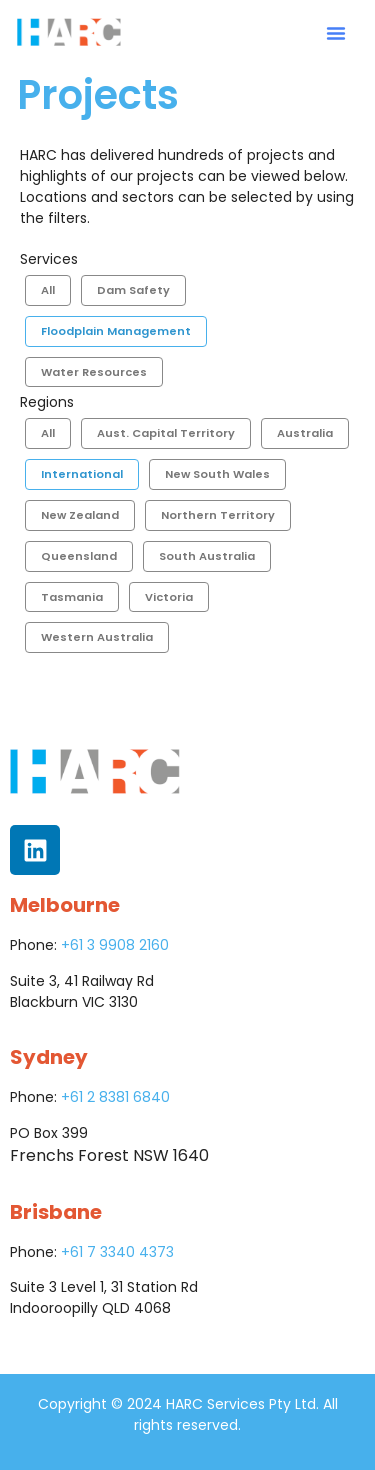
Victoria (169, 597)
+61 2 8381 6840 (115, 1097)
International (82, 474)
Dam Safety (133, 290)
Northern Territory (218, 515)
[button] (336, 33)
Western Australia (97, 637)
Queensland (79, 556)
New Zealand (80, 515)
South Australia (207, 556)
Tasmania (72, 597)
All (48, 290)
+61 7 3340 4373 (117, 1252)
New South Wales (217, 474)
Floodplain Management (116, 331)
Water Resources (94, 372)
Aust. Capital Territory (166, 433)
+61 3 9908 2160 (115, 945)
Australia (305, 433)
